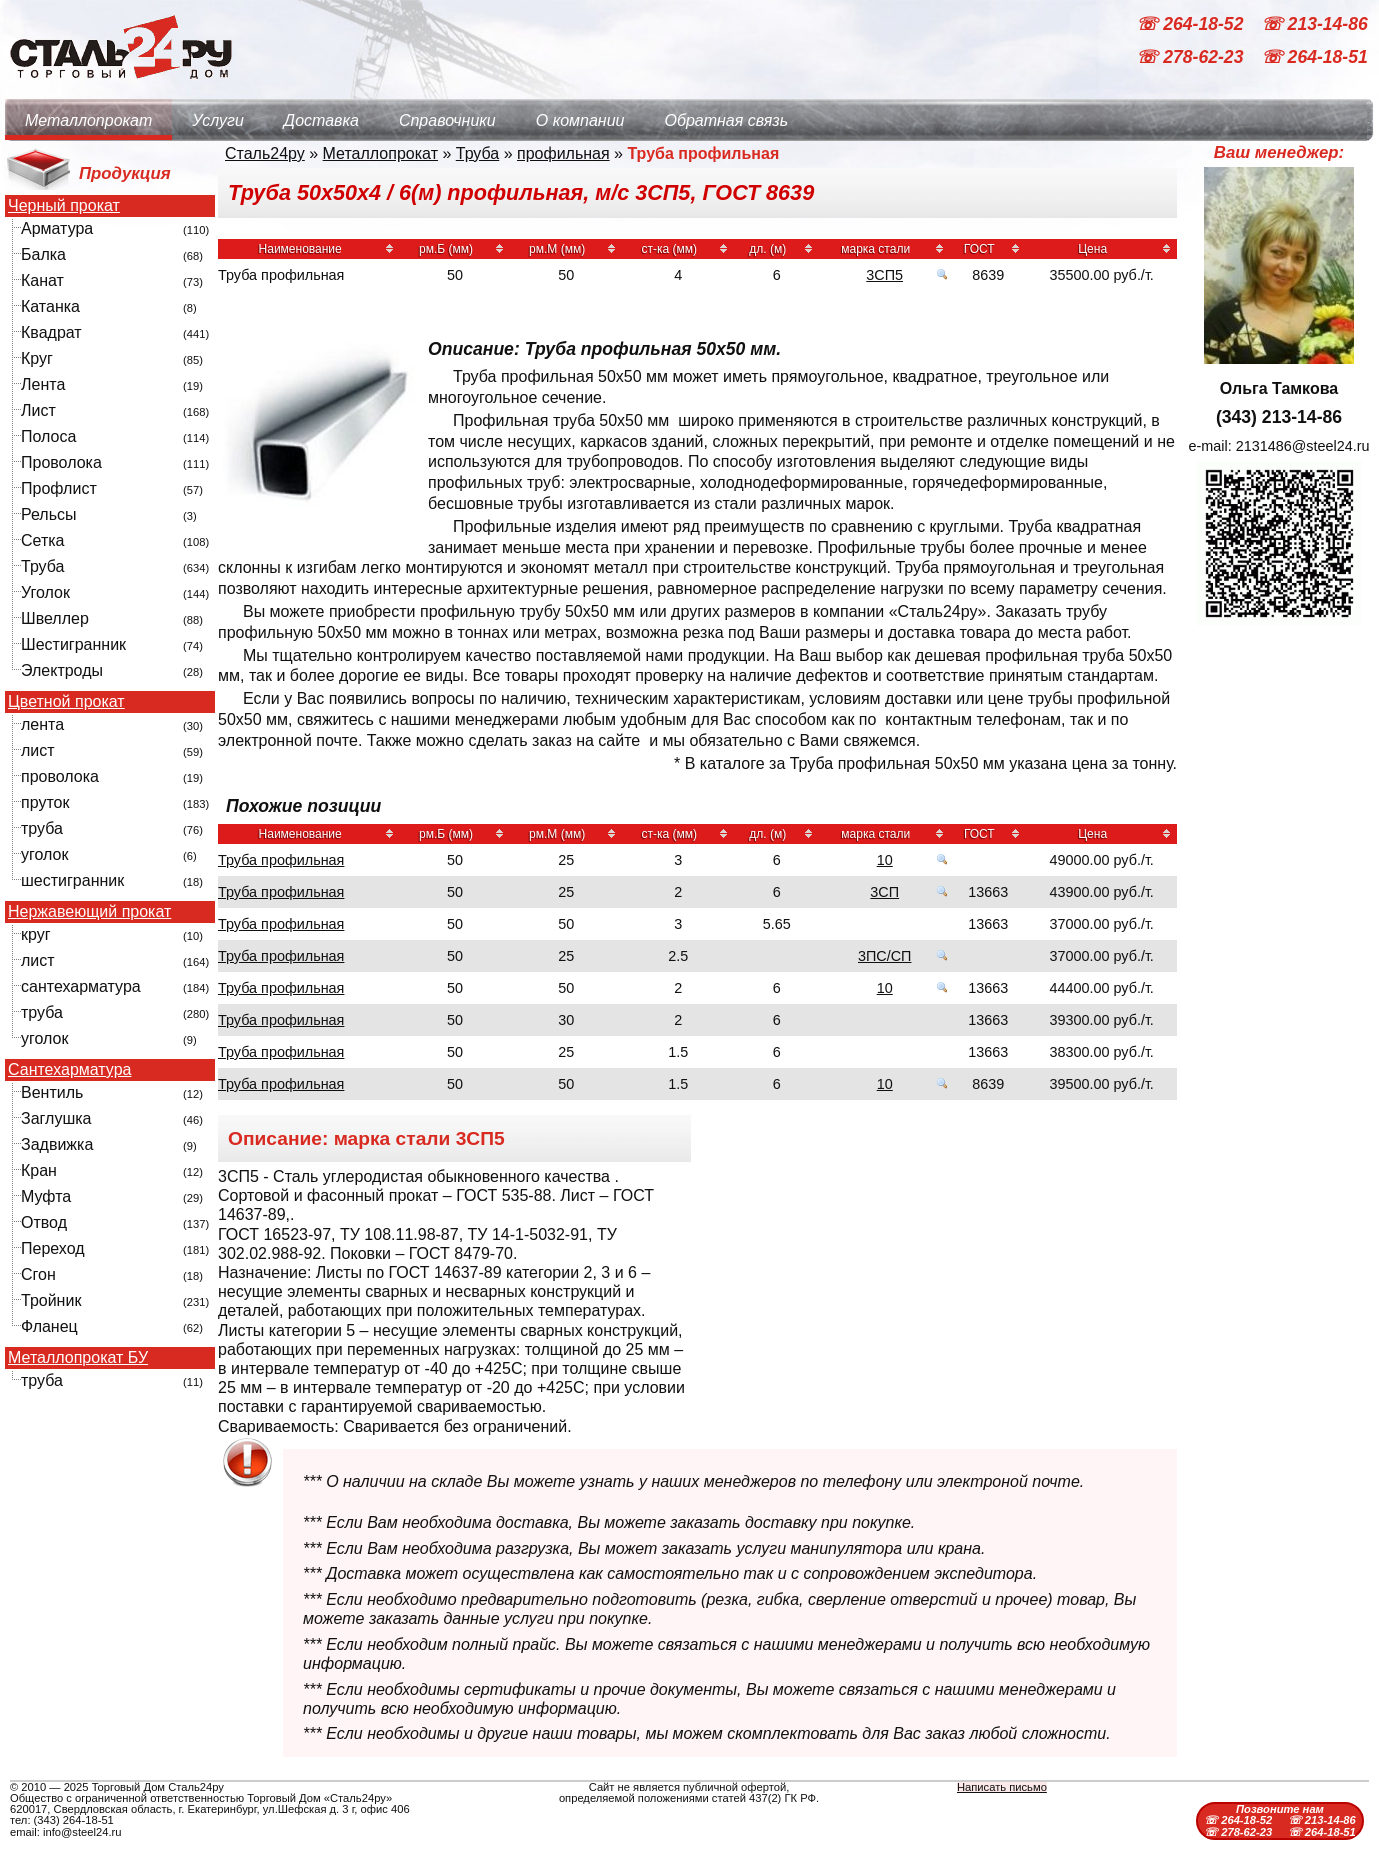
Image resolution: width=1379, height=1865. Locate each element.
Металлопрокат (88, 120)
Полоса (48, 436)
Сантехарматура (69, 1070)
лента (42, 724)
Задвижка (57, 1144)
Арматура (57, 228)
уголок (44, 854)
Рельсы (49, 514)
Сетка (43, 540)
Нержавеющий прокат (89, 912)
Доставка (321, 120)
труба (42, 828)
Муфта (46, 1196)
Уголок (45, 592)
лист (38, 750)
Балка (43, 254)
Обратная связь (726, 120)
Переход (53, 1248)
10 (885, 860)
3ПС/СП (884, 956)
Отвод (44, 1222)
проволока (60, 776)
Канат (42, 280)
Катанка (50, 306)
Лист (38, 410)
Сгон (38, 1274)
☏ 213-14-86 (1314, 24)
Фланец (49, 1326)
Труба (42, 566)
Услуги (218, 120)
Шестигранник (73, 644)
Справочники (447, 120)
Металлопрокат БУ (78, 1358)
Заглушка (56, 1118)
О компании (580, 120)
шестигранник (72, 880)
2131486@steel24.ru (1303, 446)
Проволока (61, 462)
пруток (45, 802)
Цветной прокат (66, 702)
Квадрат (51, 332)
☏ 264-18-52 (1192, 24)
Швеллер (55, 618)
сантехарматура (81, 986)
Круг (37, 358)
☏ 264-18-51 (1314, 58)
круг (36, 934)
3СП (884, 892)
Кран (39, 1170)
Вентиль (52, 1092)
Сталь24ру (265, 153)
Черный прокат (64, 206)
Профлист (59, 488)
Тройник (51, 1300)
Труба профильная (281, 860)
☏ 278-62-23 (1192, 58)
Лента (43, 384)
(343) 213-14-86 (1279, 417)
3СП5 (884, 275)
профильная (563, 153)
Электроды (62, 670)
